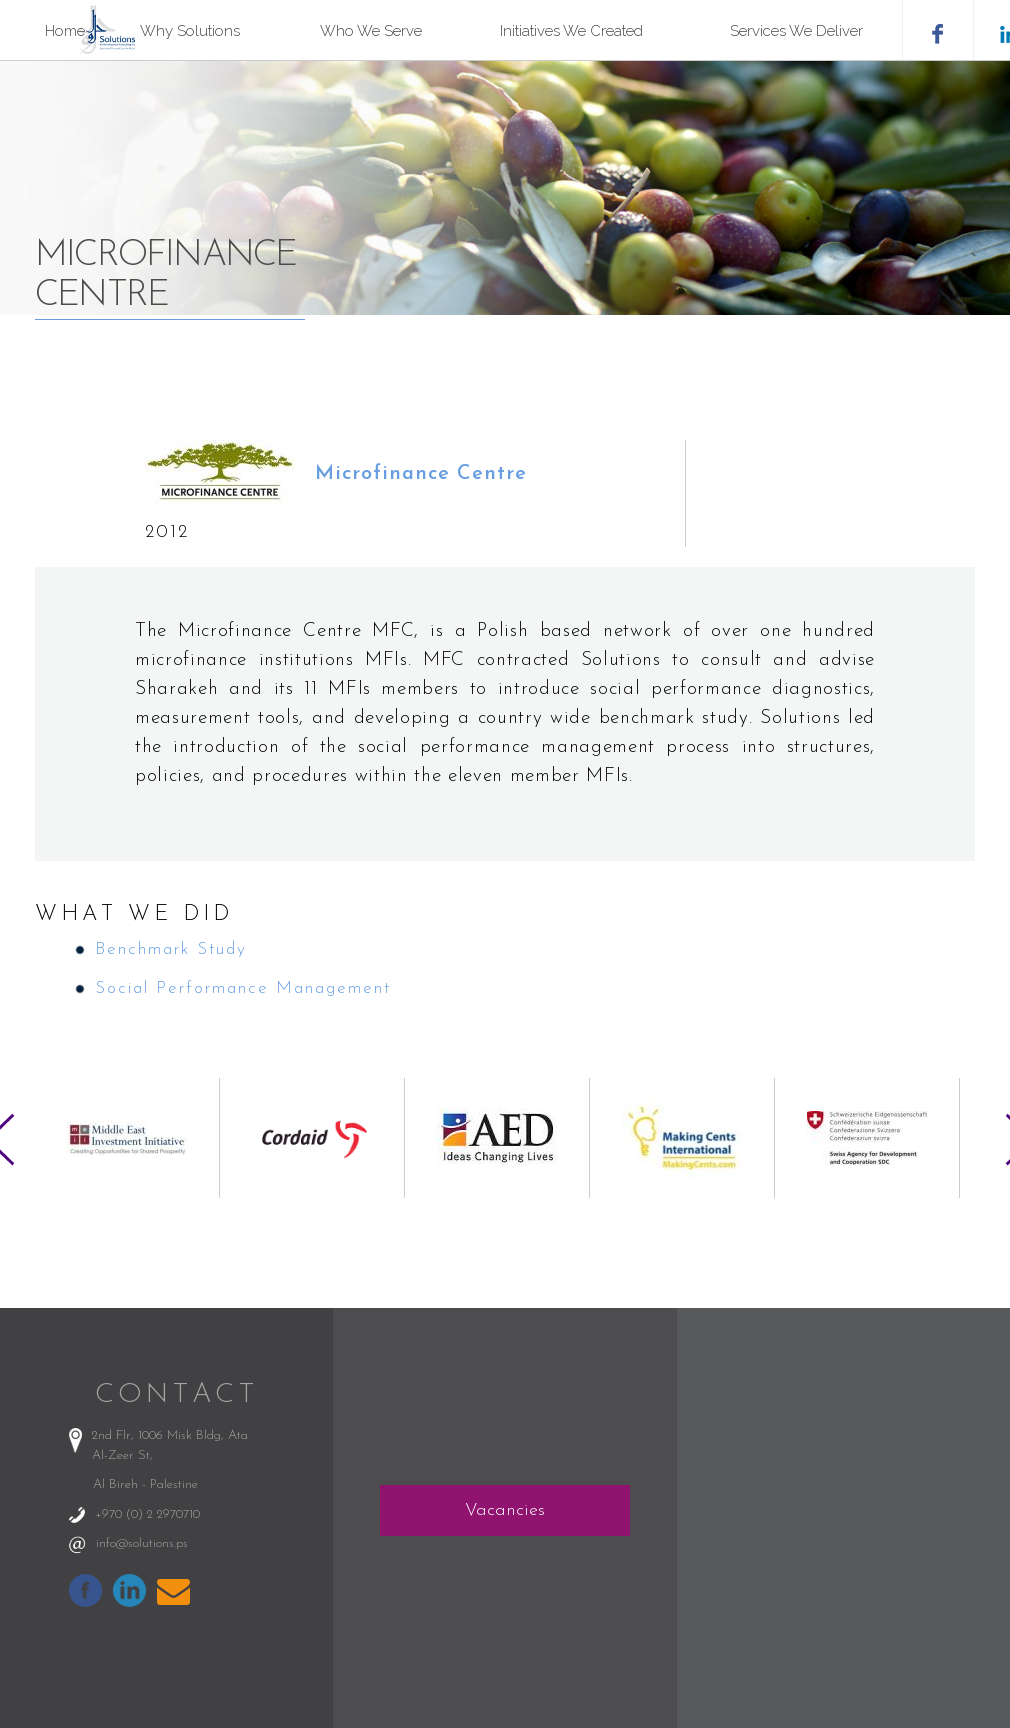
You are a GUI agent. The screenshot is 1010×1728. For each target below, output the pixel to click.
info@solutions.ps (142, 1543)
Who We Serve (371, 31)
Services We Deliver (796, 31)
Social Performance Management (243, 988)
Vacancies (505, 1510)
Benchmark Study (171, 949)
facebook (937, 30)
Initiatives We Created (571, 31)
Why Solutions (190, 31)
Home (65, 31)
